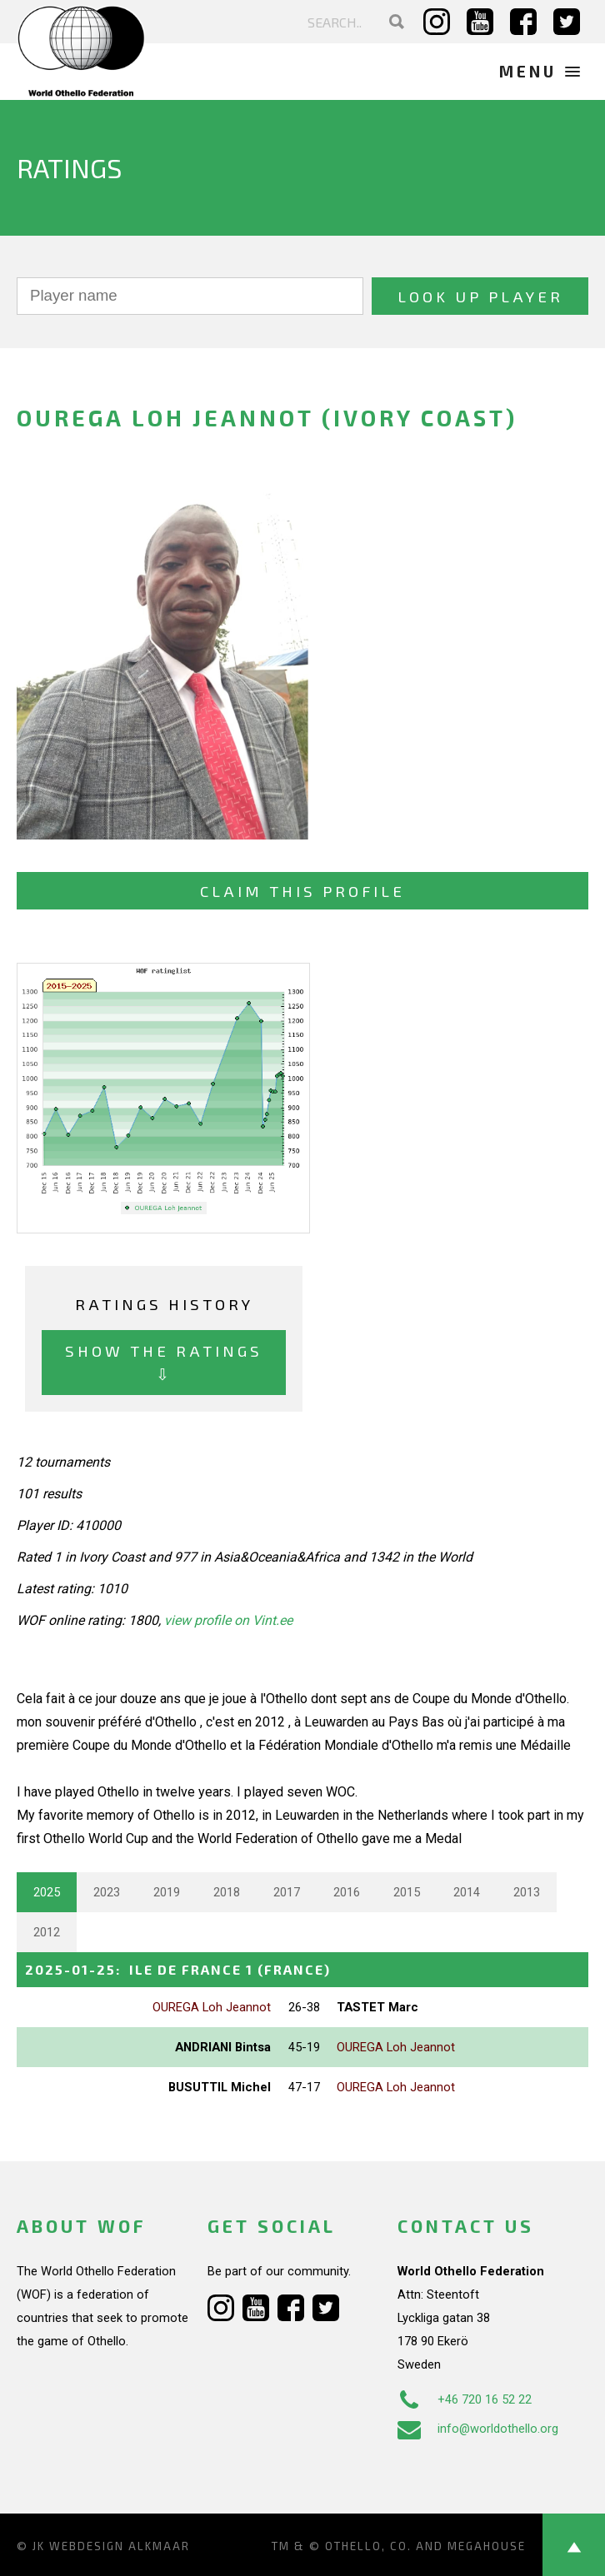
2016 (346, 1892)
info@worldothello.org (478, 2428)
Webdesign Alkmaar (119, 2546)
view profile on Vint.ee (228, 1620)
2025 (46, 1892)
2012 (46, 1932)
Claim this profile (302, 890)
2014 (466, 1892)
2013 (526, 1892)
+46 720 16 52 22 (465, 2399)
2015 (406, 1892)
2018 (226, 1892)
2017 (286, 1892)
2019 (166, 1892)
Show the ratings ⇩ (163, 1362)
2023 (106, 1892)
